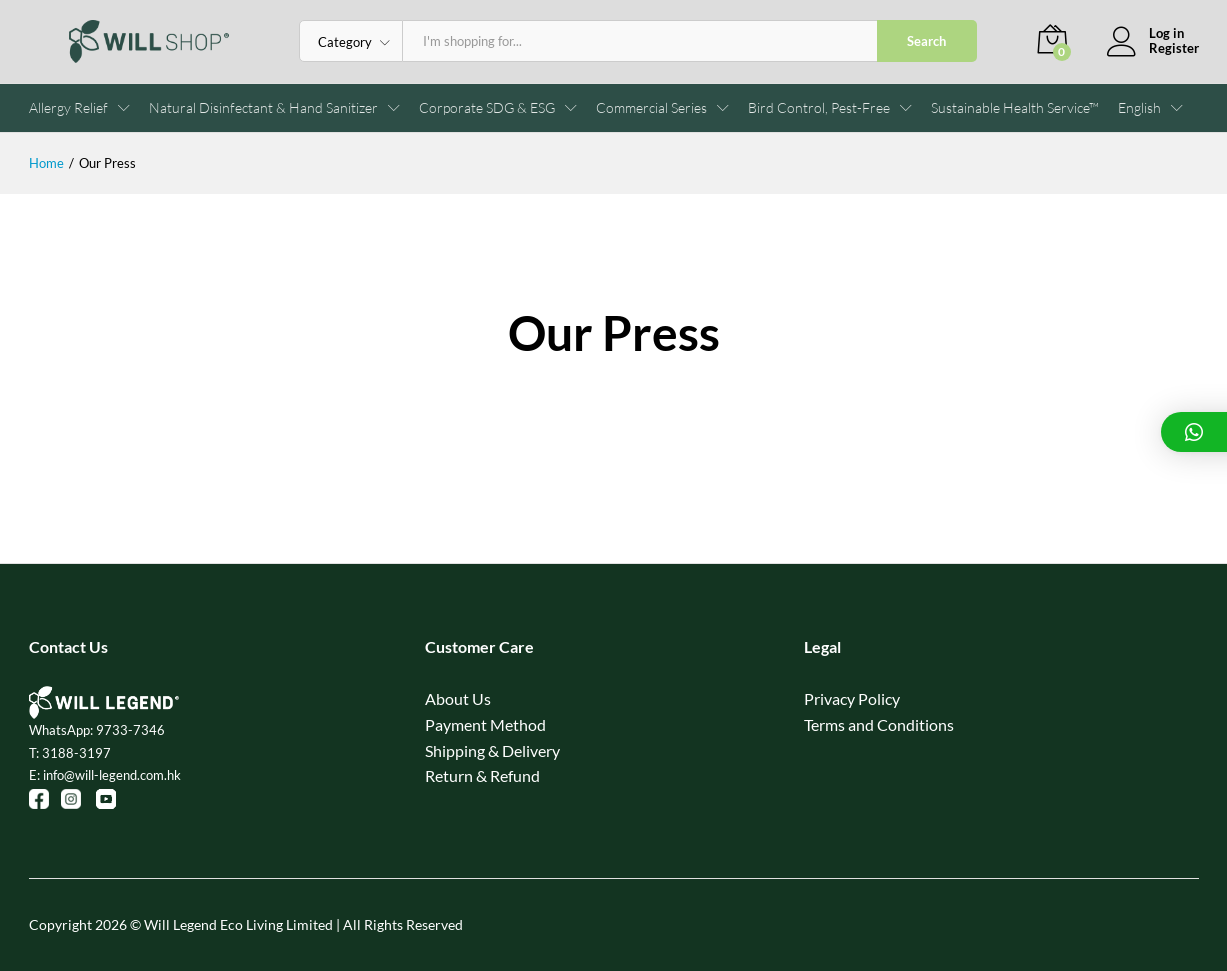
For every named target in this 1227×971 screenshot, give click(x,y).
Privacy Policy (852, 698)
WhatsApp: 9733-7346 (97, 730)
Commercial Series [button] (651, 108)
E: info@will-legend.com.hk (105, 775)
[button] (1139, 108)
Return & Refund (482, 775)
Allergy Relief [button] (68, 108)
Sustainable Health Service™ (1015, 108)
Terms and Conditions (879, 724)
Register (1174, 48)
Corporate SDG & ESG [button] (487, 108)
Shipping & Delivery (492, 750)
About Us (458, 698)
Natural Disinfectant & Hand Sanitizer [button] (263, 108)
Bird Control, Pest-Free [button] (819, 108)
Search (926, 41)
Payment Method (485, 724)
